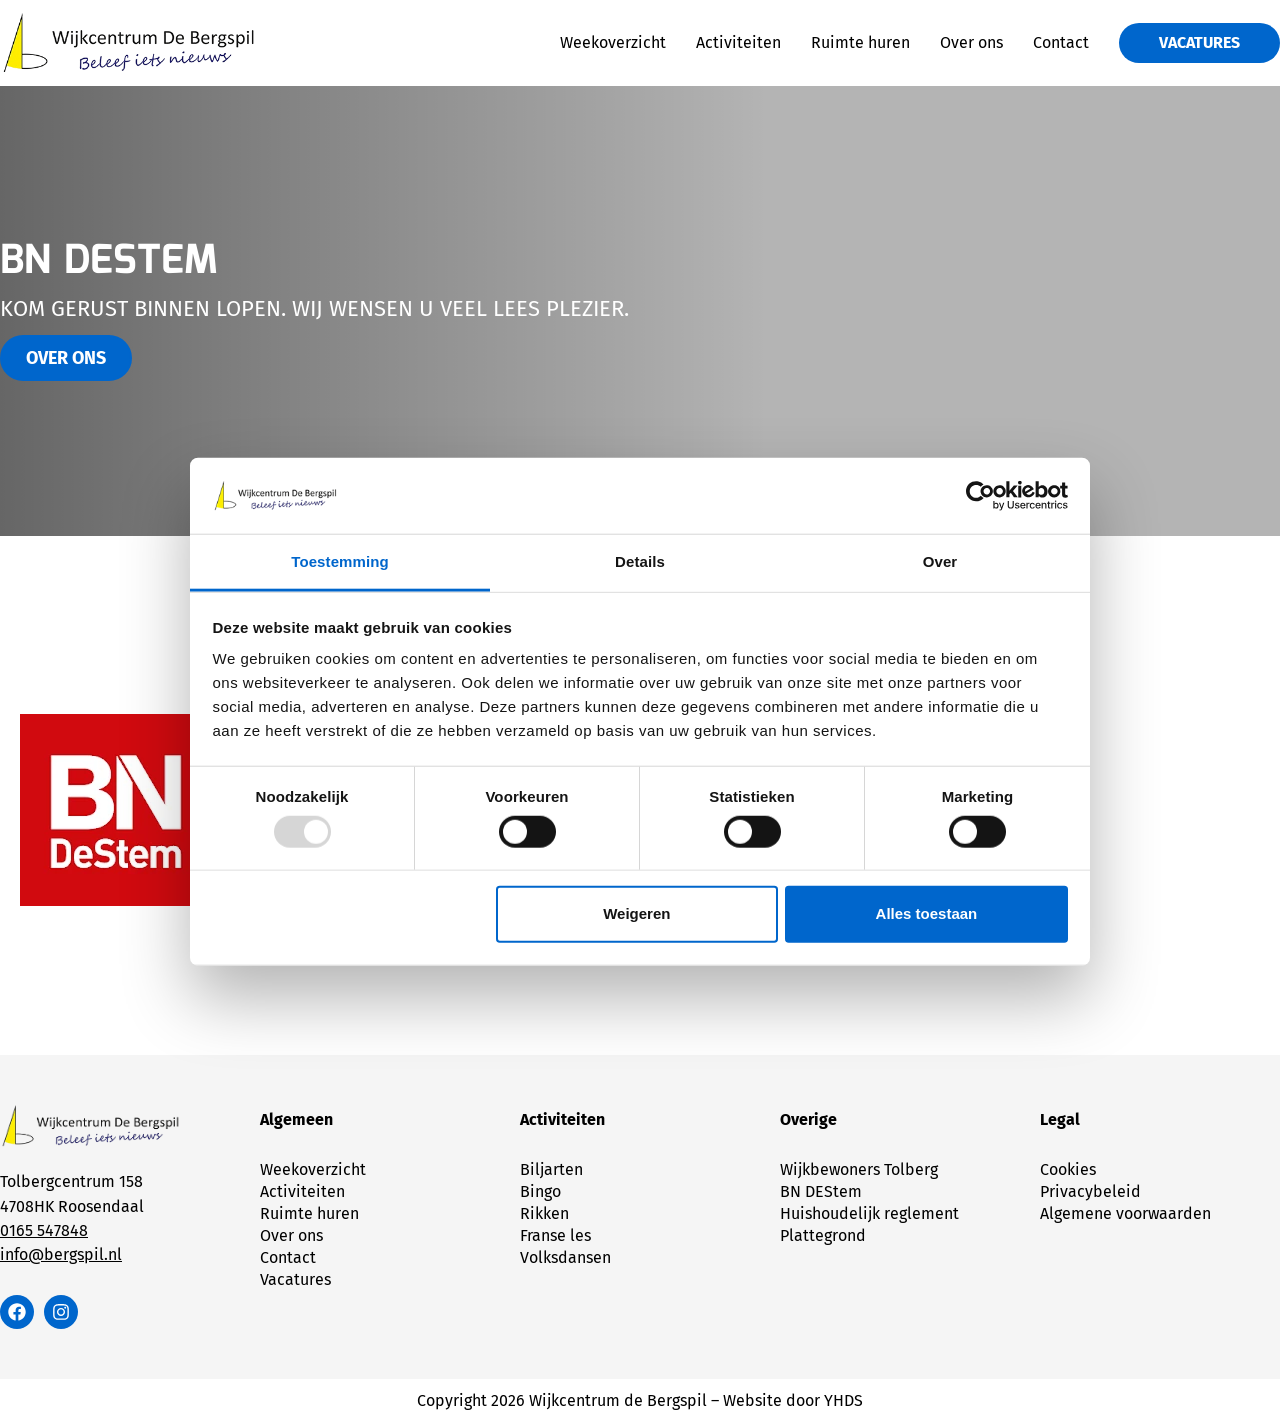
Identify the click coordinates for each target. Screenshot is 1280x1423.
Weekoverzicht (613, 42)
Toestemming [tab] (340, 561)
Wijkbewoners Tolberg (859, 1169)
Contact (1061, 42)
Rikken (544, 1213)
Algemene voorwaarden (1125, 1213)
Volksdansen (565, 1257)
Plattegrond (823, 1235)
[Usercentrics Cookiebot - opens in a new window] (980, 496)
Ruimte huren (860, 42)
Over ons (971, 42)
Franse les (555, 1235)
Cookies (1068, 1169)
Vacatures (295, 1279)
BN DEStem (821, 1191)
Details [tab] (640, 561)
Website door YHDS (793, 1400)
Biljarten (551, 1169)
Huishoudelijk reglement (869, 1213)
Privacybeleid (1090, 1191)
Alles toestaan (927, 913)
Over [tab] (940, 561)
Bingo (540, 1191)
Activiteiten (738, 42)
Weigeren (636, 913)
